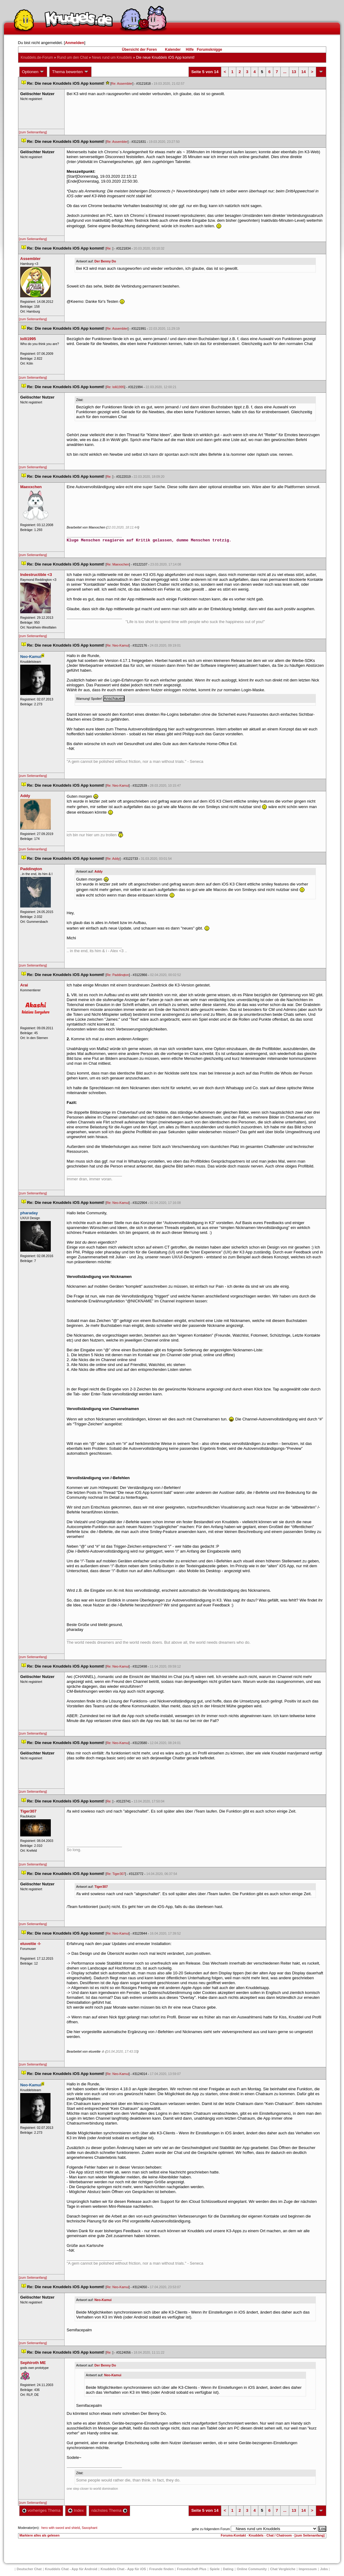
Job (324, 2569)
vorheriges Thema (41, 2510)
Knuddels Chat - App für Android (71, 2569)
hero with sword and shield (60, 2528)
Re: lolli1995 (116, 387)
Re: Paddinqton (118, 975)
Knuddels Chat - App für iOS (123, 2569)
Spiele (214, 2569)
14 (303, 71)
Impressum (308, 2569)
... (284, 71)
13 (294, 71)
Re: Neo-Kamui (118, 645)
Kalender (173, 49)
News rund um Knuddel (112, 57)
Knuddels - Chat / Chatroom (270, 2535)
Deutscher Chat (29, 2569)
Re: (110, 248)
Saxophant (89, 2528)
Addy (99, 871)
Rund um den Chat (72, 57)
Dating (228, 2569)
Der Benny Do (105, 261)
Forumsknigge (209, 49)
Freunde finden (161, 2569)
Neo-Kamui (103, 2300)
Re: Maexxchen (118, 564)
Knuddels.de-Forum (37, 57)
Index (76, 2510)
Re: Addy (113, 858)
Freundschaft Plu (191, 2569)
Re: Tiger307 (116, 1874)
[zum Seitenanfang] (33, 132)
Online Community (252, 2569)
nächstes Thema (109, 2510)
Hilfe (190, 49)
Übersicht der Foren (139, 49)
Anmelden (74, 42)
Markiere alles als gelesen (40, 2535)
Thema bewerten (70, 71)
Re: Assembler (121, 83)
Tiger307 (101, 1886)
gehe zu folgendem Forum (211, 2529)
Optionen (33, 71)
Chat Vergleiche (283, 2569)
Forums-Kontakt (233, 2535)
